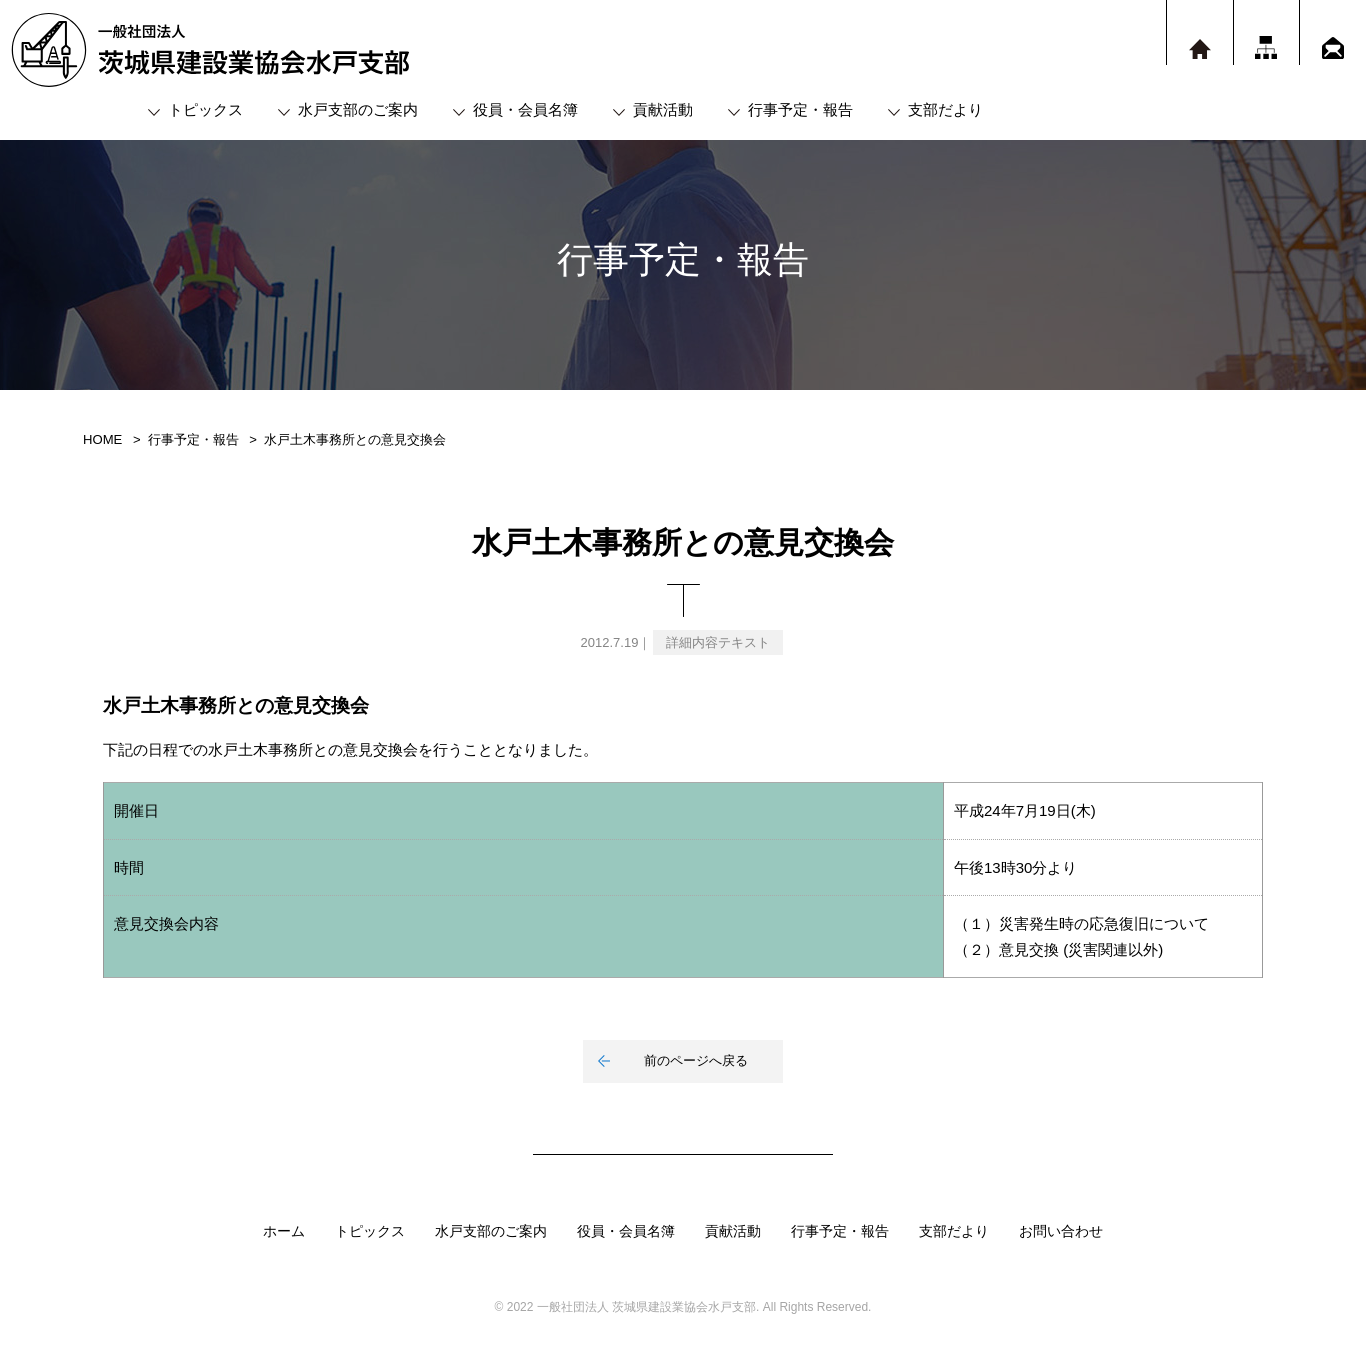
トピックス (205, 109)
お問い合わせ (1061, 1231)
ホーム (284, 1231)
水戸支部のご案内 (358, 109)
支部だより (945, 109)
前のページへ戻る (696, 1060)
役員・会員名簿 (525, 109)
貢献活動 (663, 109)
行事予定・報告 (800, 109)
